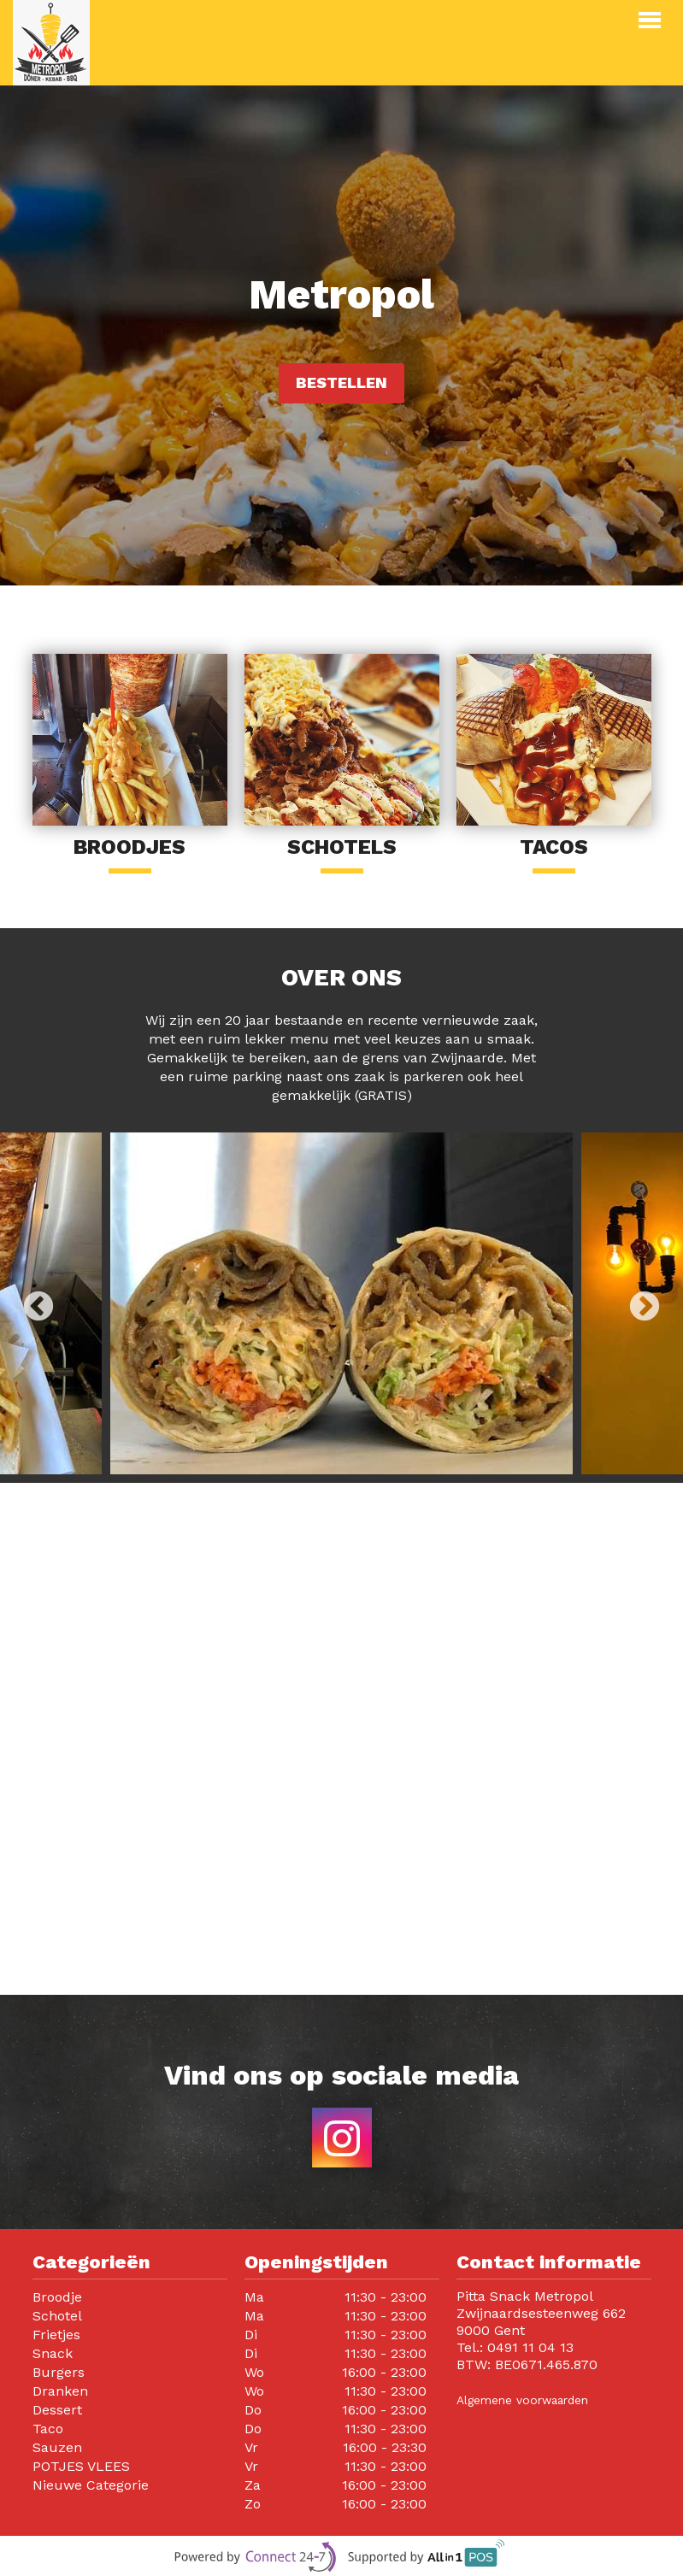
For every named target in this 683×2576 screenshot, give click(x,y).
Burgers (58, 2372)
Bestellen (341, 382)
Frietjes (56, 2334)
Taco (47, 2428)
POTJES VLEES (81, 2466)
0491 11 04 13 (530, 2347)
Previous (38, 1308)
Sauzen (57, 2447)
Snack (52, 2353)
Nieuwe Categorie (90, 2485)
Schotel (57, 2316)
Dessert (57, 2410)
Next (644, 1308)
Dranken (60, 2391)
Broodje (57, 2297)
